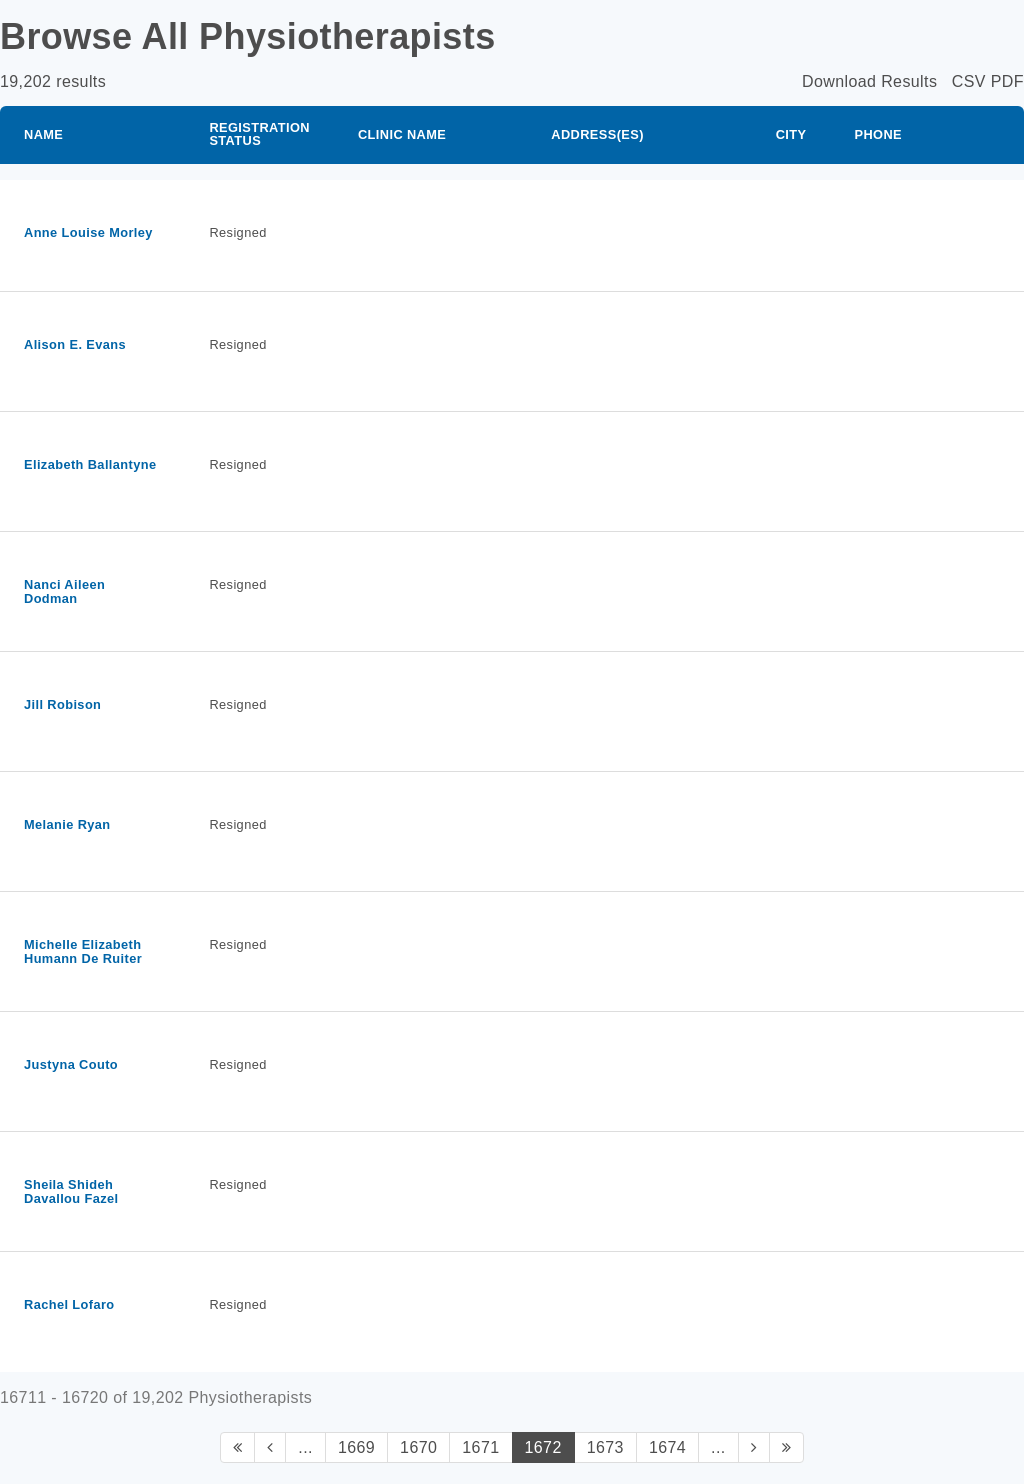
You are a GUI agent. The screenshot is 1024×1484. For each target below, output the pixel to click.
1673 (605, 1447)
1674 (667, 1447)
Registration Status (259, 134)
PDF (1007, 81)
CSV (969, 81)
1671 (480, 1447)
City (791, 134)
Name (43, 134)
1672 (543, 1447)
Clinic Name (402, 134)
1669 (356, 1447)
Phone (878, 134)
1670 (418, 1447)
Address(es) (597, 134)
